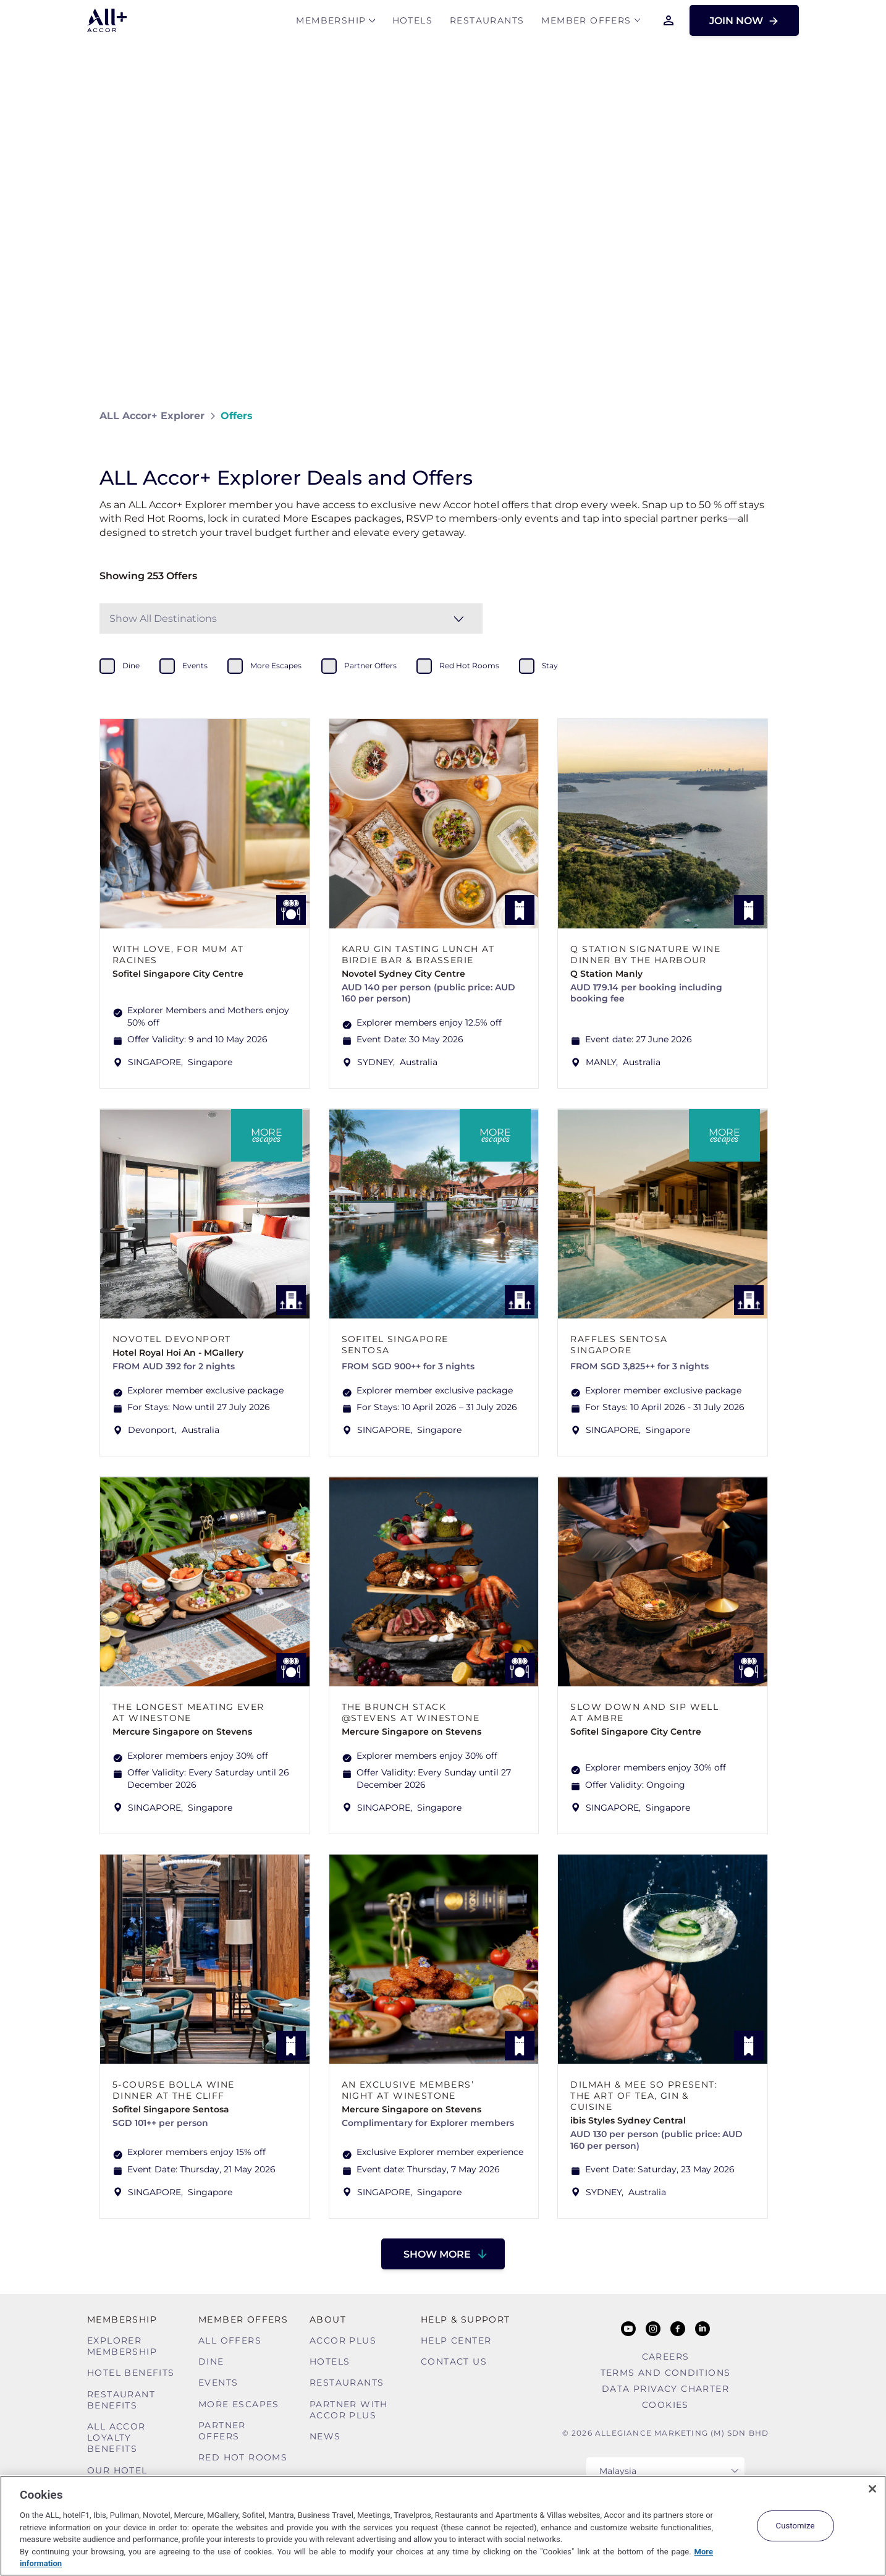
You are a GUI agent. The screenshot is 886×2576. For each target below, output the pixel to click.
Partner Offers (222, 2431)
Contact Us (454, 2361)
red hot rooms (469, 665)
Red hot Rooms (242, 2457)
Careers (666, 2356)
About (328, 2319)
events (195, 665)
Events (218, 2382)
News (325, 2436)
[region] (443, 2525)
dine (131, 665)
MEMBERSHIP (331, 22)
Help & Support (465, 2319)
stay (550, 665)
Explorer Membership (122, 2346)
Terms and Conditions (666, 2372)
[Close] (872, 2488)
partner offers (370, 665)
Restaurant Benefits (121, 2400)
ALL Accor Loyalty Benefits (116, 2437)
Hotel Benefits (131, 2372)
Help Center (456, 2340)
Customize (795, 2525)
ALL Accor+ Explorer (152, 416)
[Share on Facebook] (774, 415)
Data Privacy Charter (665, 2388)
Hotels (412, 22)
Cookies (665, 2404)
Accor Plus (343, 2340)
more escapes (276, 665)
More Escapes (238, 2404)
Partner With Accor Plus (349, 2410)
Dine (211, 2361)
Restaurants (487, 22)
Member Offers (586, 22)
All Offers (229, 2340)
